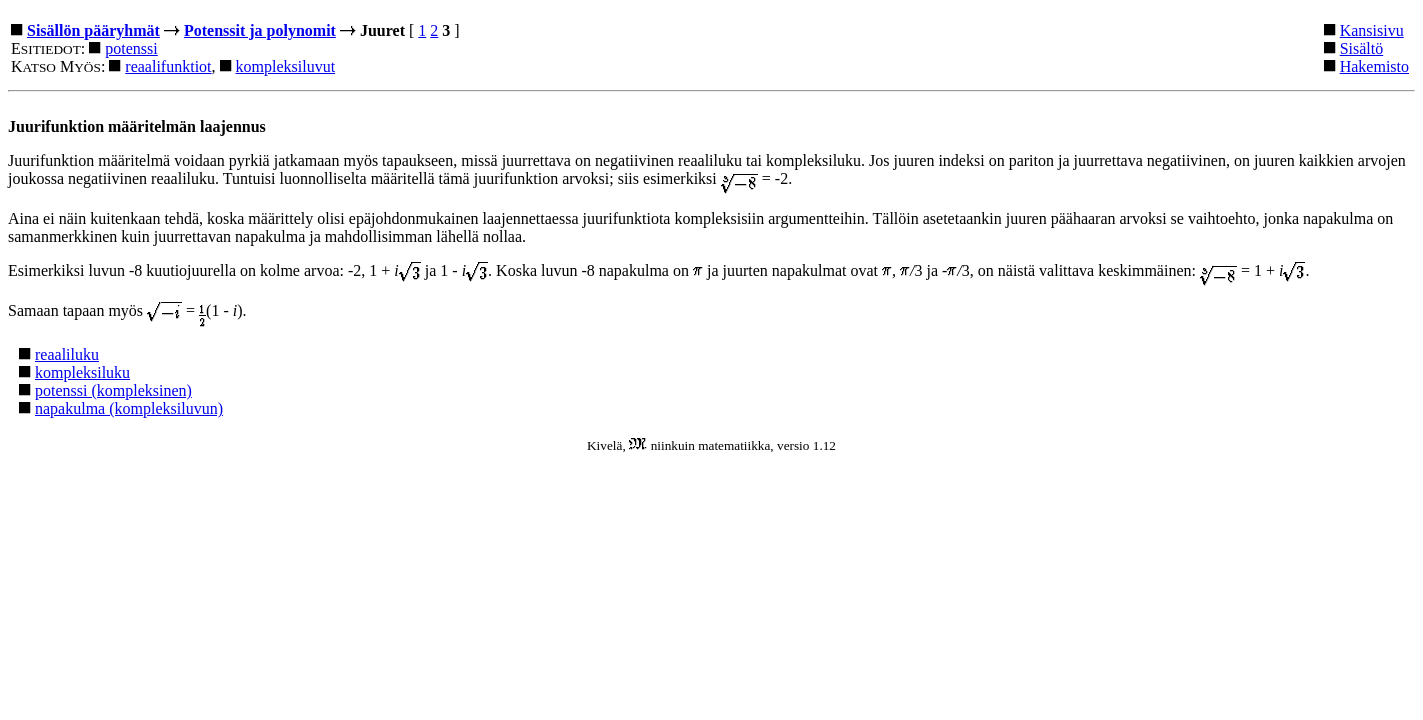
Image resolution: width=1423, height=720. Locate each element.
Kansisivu (1372, 30)
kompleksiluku (82, 372)
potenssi (131, 48)
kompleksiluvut (286, 66)
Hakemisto (1374, 66)
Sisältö (1362, 48)
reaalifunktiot (168, 66)
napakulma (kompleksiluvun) (129, 408)
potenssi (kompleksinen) (113, 390)
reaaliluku (67, 354)
